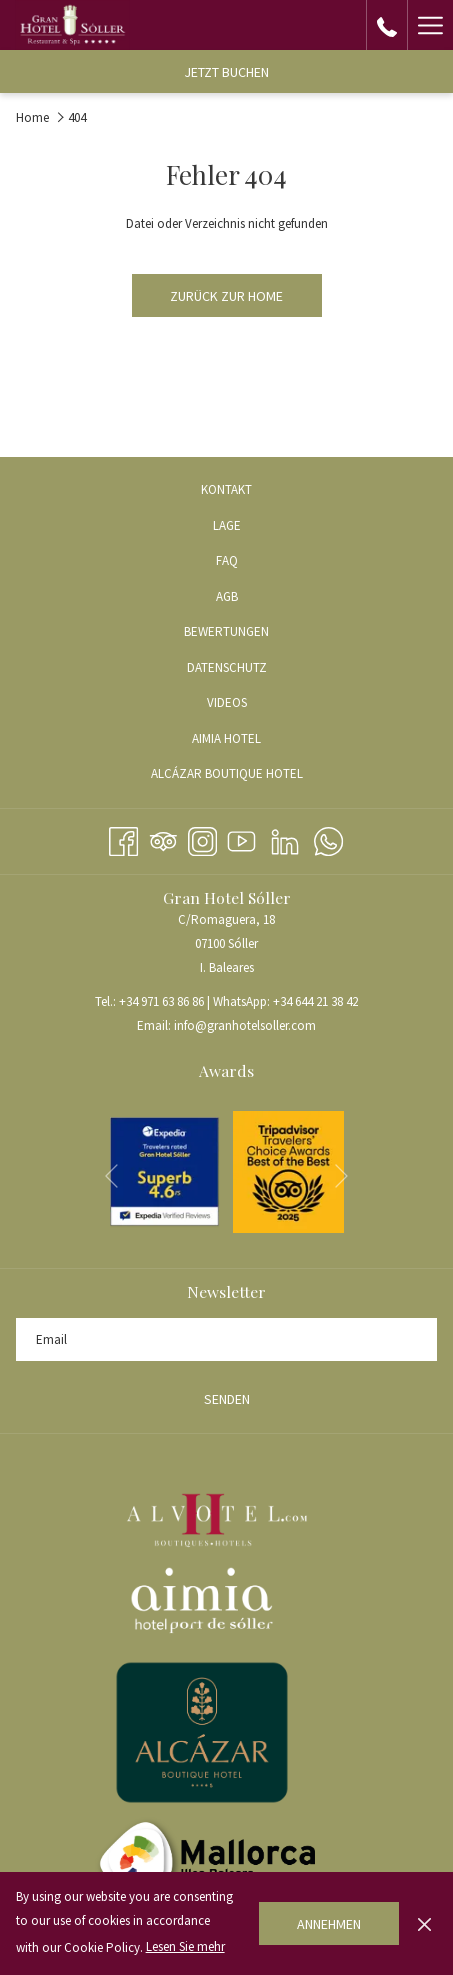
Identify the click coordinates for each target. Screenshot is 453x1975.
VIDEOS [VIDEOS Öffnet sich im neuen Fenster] (251, 704)
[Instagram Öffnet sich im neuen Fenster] (202, 838)
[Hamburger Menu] (430, 25)
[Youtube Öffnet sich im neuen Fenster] (241, 838)
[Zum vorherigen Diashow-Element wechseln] (111, 1176)
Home (32, 117)
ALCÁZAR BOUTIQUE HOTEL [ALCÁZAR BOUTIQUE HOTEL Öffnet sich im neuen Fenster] (251, 775)
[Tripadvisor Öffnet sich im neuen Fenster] (163, 838)
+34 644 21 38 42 (315, 1001)
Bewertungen (226, 631)
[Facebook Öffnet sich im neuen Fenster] (123, 838)
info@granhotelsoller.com (245, 1025)
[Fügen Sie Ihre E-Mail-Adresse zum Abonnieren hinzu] (226, 1339)
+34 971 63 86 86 (161, 1001)
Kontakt (226, 489)
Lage (227, 525)
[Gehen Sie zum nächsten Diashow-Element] (341, 1176)
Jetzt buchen (226, 72)
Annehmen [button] (329, 1924)
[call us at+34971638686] (387, 24)
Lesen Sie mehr (185, 1946)
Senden (227, 1399)
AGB (227, 596)
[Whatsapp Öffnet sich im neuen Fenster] (328, 838)
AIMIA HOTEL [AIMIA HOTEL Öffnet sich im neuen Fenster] (250, 740)
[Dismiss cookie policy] (424, 1923)
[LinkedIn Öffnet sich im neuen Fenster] (285, 838)
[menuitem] (226, 490)
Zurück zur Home (226, 296)
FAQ (227, 560)
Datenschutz (227, 667)
